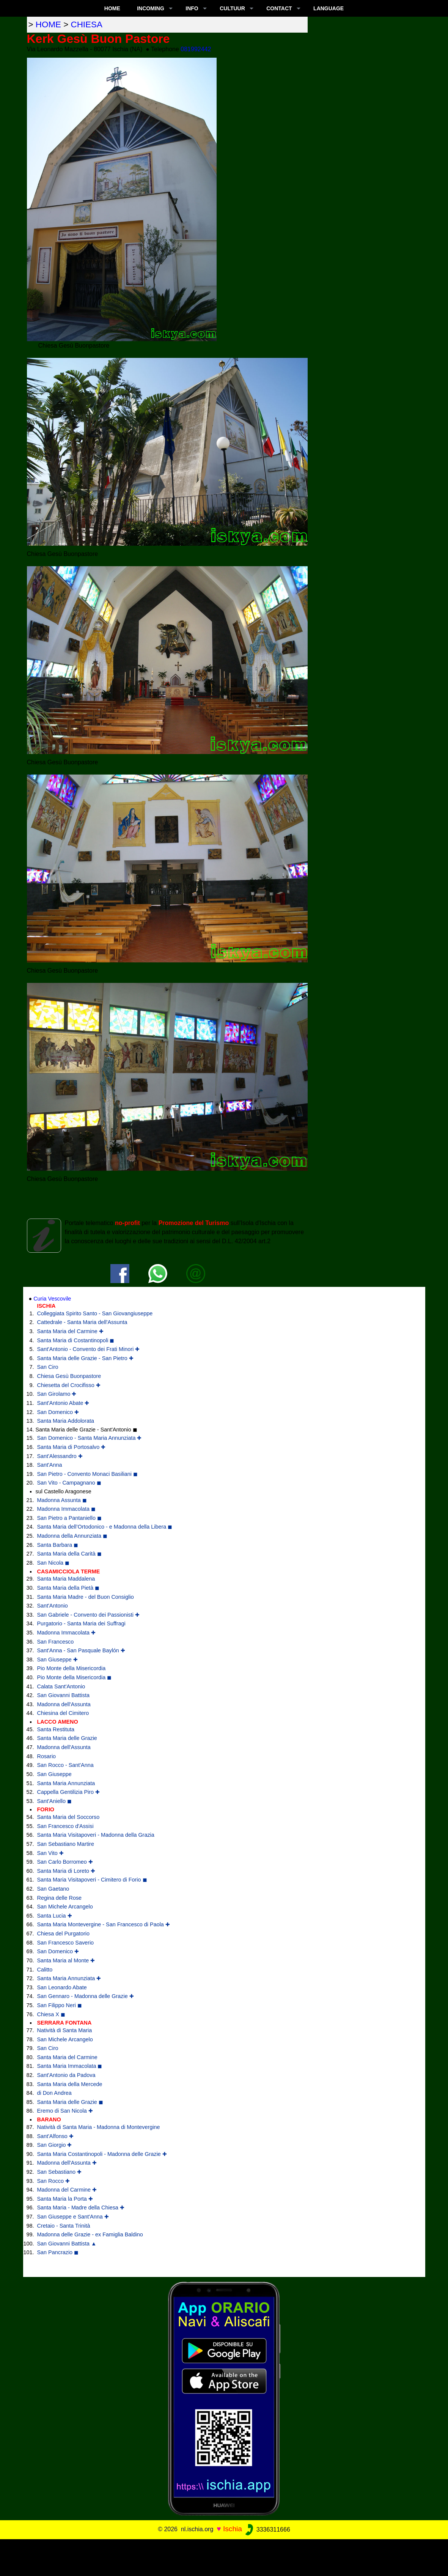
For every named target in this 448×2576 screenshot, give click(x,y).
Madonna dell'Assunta (64, 1704)
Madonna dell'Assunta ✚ (67, 2163)
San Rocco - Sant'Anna (65, 1765)
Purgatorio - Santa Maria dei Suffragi (81, 1623)
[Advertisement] (224, 2556)
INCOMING (150, 8)
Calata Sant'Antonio (61, 1686)
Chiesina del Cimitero (63, 1713)
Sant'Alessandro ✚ (60, 1456)
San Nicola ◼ (53, 1563)
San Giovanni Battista (63, 1695)
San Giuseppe (54, 1774)
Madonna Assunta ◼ (62, 1500)
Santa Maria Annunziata (66, 1783)
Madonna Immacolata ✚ (66, 1633)
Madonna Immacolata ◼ (66, 1509)
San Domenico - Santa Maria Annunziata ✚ (89, 1438)
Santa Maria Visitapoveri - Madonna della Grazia (95, 1835)
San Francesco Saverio (65, 1943)
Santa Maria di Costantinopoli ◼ (76, 1340)
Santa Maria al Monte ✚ (66, 1960)
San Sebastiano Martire (65, 1844)
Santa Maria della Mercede (69, 2084)
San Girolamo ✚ (57, 1394)
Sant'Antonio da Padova (66, 2075)
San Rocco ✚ (53, 2181)
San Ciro (47, 1367)
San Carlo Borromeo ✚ (65, 1862)
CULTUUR (232, 8)
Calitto (45, 1970)
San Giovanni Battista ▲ (67, 2244)
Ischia (232, 2529)
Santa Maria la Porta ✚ (65, 2199)
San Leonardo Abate (62, 1987)
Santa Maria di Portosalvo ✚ (71, 1447)
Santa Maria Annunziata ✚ (69, 1978)
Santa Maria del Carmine (67, 2057)
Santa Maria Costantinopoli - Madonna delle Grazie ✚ (102, 2154)
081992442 (196, 49)
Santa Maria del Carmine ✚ (70, 1331)
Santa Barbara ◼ (58, 1545)
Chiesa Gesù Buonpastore (69, 1376)
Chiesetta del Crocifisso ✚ (69, 1385)
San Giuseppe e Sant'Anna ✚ (73, 2217)
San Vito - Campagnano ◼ (69, 1483)
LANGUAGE (328, 8)
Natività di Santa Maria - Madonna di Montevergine (98, 2127)
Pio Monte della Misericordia (71, 1668)
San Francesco (55, 1642)
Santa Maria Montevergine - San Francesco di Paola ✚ (103, 1924)
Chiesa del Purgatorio (63, 1933)
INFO (191, 8)
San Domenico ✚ (58, 1412)
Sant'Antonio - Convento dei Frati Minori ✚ (88, 1349)
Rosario (46, 1756)
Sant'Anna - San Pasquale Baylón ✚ (81, 1650)
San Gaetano (53, 1889)
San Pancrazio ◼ (58, 2252)
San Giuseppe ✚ (57, 1659)
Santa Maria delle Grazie (67, 1738)
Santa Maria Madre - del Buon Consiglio (85, 1597)
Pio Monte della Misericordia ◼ (74, 1677)
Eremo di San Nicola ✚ (65, 2111)
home (48, 24)
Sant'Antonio (52, 1606)
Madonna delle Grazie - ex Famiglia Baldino (90, 2234)
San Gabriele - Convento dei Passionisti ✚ (88, 1615)
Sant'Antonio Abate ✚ (63, 1403)
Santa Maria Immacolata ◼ (69, 2066)
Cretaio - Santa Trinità (63, 2226)
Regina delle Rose (59, 1898)
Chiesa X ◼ (51, 2014)
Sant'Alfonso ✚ (55, 2136)
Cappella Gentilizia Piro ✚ (68, 1792)
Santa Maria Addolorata (65, 1421)
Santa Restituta (55, 1729)
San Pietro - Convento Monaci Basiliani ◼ (87, 1474)
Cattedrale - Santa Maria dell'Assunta (82, 1322)
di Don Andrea (54, 2093)
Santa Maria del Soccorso (68, 1817)
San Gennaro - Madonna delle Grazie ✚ (85, 1996)
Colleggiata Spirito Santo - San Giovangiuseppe (95, 1313)
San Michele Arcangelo (65, 1907)
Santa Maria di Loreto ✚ (66, 1871)
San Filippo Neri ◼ (59, 2005)
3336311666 (267, 2529)
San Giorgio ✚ (54, 2145)
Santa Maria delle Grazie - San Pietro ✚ (85, 1358)
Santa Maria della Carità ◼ (69, 1554)
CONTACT (279, 8)
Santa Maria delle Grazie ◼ (70, 2102)
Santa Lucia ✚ (54, 1916)
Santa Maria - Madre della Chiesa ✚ (80, 2207)
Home (112, 8)
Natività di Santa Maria (64, 2030)
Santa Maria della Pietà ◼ (68, 1588)
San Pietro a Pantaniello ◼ (69, 1518)
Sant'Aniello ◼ (54, 1801)
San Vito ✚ (50, 1853)
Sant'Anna (49, 1465)
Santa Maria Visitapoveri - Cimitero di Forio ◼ (92, 1880)
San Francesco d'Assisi (65, 1826)
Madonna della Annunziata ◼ (72, 1536)
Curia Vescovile (52, 1299)
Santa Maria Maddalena (66, 1579)
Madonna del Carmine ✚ (67, 2190)
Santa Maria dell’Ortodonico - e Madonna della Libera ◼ (105, 1527)
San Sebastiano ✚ (59, 2172)
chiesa (86, 24)
